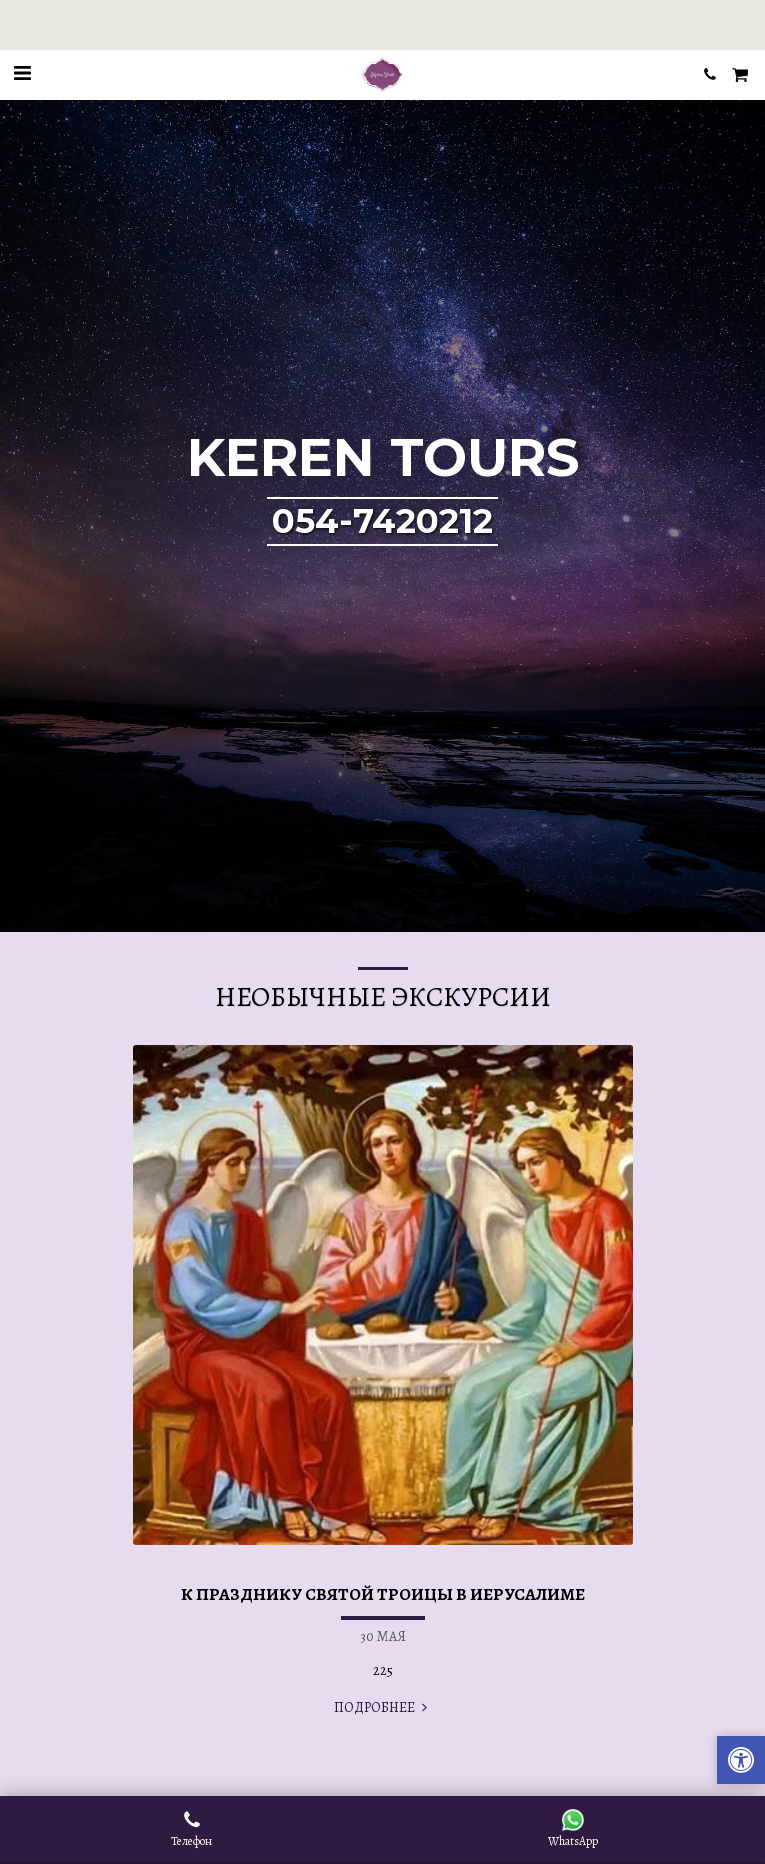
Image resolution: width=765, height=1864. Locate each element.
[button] (22, 73)
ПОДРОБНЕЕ (383, 1707)
